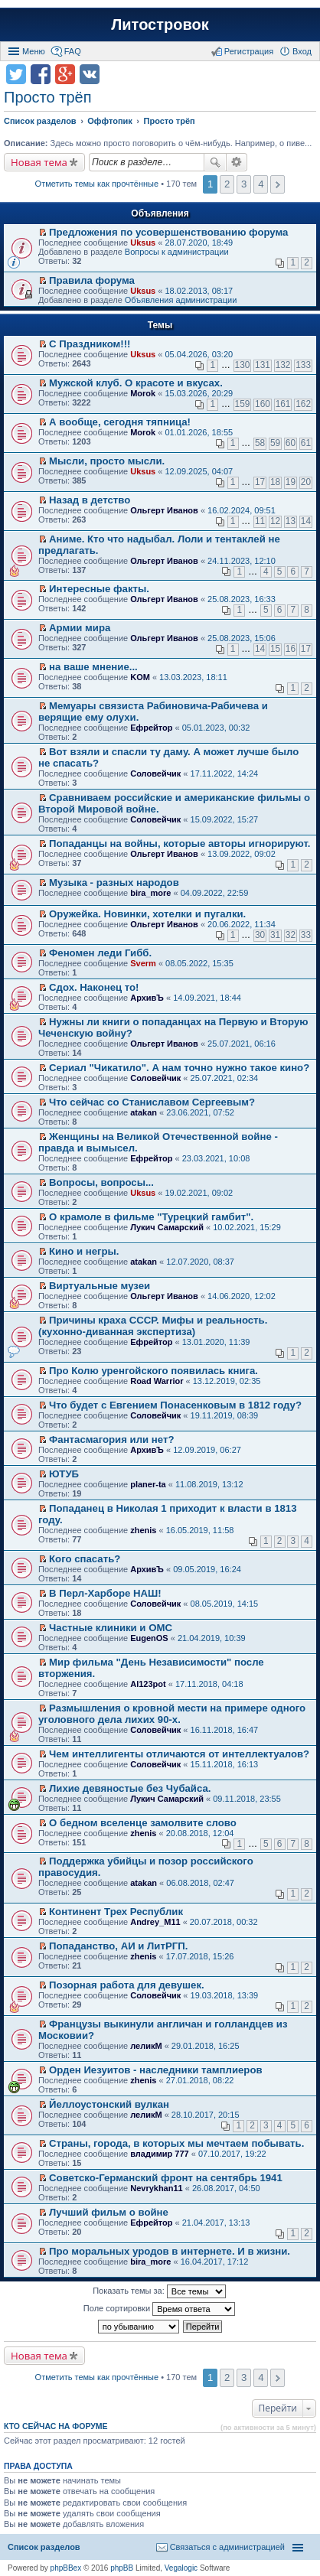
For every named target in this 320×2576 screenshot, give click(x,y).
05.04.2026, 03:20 (199, 354)
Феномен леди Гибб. (100, 953)
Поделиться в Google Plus (65, 74)
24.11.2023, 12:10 (241, 560)
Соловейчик (155, 773)
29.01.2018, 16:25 (205, 2045)
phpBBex (66, 2568)
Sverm (143, 963)
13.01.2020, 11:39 (216, 1342)
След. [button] (277, 184)
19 (291, 482)
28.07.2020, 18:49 (199, 242)
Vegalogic (181, 2568)
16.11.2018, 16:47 (225, 1729)
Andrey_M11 (155, 1921)
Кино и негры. (84, 1251)
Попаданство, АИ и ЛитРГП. (118, 1946)
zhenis (143, 1530)
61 (306, 443)
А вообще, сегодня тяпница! (120, 422)
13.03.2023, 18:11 (193, 677)
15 (275, 648)
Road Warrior (156, 1381)
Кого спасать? (84, 1559)
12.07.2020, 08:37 (200, 1261)
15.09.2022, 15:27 (225, 819)
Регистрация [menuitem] (248, 51)
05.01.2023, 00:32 (216, 727)
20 (306, 482)
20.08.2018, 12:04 (200, 1833)
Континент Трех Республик (116, 1911)
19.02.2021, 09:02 (199, 1192)
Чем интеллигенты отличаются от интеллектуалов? (179, 1754)
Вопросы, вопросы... (101, 1182)
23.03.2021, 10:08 (216, 1158)
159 (242, 404)
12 (275, 521)
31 (275, 935)
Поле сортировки (159, 2309)
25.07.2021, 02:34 (225, 1078)
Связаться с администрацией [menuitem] (227, 2547)
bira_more (150, 892)
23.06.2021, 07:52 (200, 1112)
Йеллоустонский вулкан (109, 2104)
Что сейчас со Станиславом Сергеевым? (152, 1102)
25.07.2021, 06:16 (241, 1043)
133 (303, 365)
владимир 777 (159, 2153)
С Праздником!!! (89, 344)
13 (291, 521)
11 (260, 521)
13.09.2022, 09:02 (241, 853)
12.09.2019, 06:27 (207, 1449)
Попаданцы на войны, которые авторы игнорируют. (179, 843)
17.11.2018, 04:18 (209, 1684)
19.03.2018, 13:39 (225, 1995)
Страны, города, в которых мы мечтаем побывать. (176, 2143)
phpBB (121, 2568)
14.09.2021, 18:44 (207, 997)
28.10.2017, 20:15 (205, 2114)
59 (275, 443)
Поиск (215, 162)
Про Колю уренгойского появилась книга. (153, 1370)
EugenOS (149, 1638)
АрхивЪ (147, 997)
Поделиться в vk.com (90, 74)
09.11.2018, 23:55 (247, 1798)
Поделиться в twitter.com (16, 74)
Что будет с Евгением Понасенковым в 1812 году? (175, 1405)
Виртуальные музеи (99, 1285)
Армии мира (79, 627)
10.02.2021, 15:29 (247, 1227)
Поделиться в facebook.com (41, 74)
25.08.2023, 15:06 (241, 638)
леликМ (146, 2045)
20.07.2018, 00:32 (224, 1921)
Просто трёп (47, 97)
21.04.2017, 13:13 (216, 2222)
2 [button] (227, 184)
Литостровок (159, 24)
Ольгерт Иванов (164, 510)
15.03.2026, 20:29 (199, 393)
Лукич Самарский (167, 1227)
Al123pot (147, 1684)
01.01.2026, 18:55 (199, 432)
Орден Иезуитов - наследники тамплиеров (156, 2070)
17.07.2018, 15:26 (200, 1956)
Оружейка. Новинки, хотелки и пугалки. (147, 914)
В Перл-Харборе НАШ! (105, 1593)
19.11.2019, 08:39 (225, 1415)
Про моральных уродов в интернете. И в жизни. (169, 2251)
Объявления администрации (181, 299)
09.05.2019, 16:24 (207, 1569)
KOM (140, 677)
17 (260, 482)
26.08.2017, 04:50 (226, 2188)
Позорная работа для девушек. (126, 1985)
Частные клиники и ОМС (110, 1627)
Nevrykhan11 (156, 2188)
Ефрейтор (151, 727)
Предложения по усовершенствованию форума (168, 232)
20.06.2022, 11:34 (241, 924)
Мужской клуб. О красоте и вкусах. (136, 383)
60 (291, 443)
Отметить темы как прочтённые (97, 183)
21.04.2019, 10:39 (212, 1638)
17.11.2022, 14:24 (225, 773)
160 (262, 404)
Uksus (142, 242)
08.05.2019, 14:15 (225, 1603)
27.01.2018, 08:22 (200, 2080)
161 (283, 404)
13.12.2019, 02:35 (227, 1381)
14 (306, 521)
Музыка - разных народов (114, 882)
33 (306, 935)
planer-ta (147, 1484)
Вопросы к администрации (177, 251)
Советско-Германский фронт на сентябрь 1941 (165, 2178)
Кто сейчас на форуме (56, 2426)
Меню (33, 51)
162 (303, 404)
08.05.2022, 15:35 (199, 963)
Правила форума (92, 280)
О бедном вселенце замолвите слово (143, 1823)
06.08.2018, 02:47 (200, 1882)
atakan (143, 1112)
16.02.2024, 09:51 (241, 510)
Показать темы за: (159, 2291)
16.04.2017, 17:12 (215, 2261)
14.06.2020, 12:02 (241, 1296)
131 (262, 365)
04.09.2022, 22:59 (215, 892)
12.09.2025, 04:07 (199, 471)
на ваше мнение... (93, 666)
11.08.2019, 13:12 (209, 1484)
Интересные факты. (99, 588)
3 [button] (244, 184)
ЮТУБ (64, 1474)
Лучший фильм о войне (108, 2212)
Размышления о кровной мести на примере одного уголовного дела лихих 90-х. (171, 1713)
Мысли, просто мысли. (107, 461)
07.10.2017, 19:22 (232, 2153)
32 (291, 935)
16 (291, 648)
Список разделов (44, 2547)
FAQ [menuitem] (72, 51)
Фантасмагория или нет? (111, 1439)
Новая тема (39, 162)
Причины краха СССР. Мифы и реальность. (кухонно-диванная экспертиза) (152, 1325)
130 (242, 365)
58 (260, 443)
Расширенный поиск (237, 162)
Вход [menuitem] (302, 51)
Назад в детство (89, 500)
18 (275, 482)
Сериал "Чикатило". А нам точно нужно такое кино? (179, 1067)
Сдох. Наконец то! (94, 987)
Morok (142, 393)
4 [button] (260, 184)
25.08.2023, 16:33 (241, 599)
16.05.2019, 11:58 (200, 1530)
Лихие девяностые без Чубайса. (130, 1788)
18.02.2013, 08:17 (199, 290)
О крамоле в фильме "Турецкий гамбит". (151, 1217)
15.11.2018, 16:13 (225, 1764)
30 (260, 935)
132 (283, 365)
